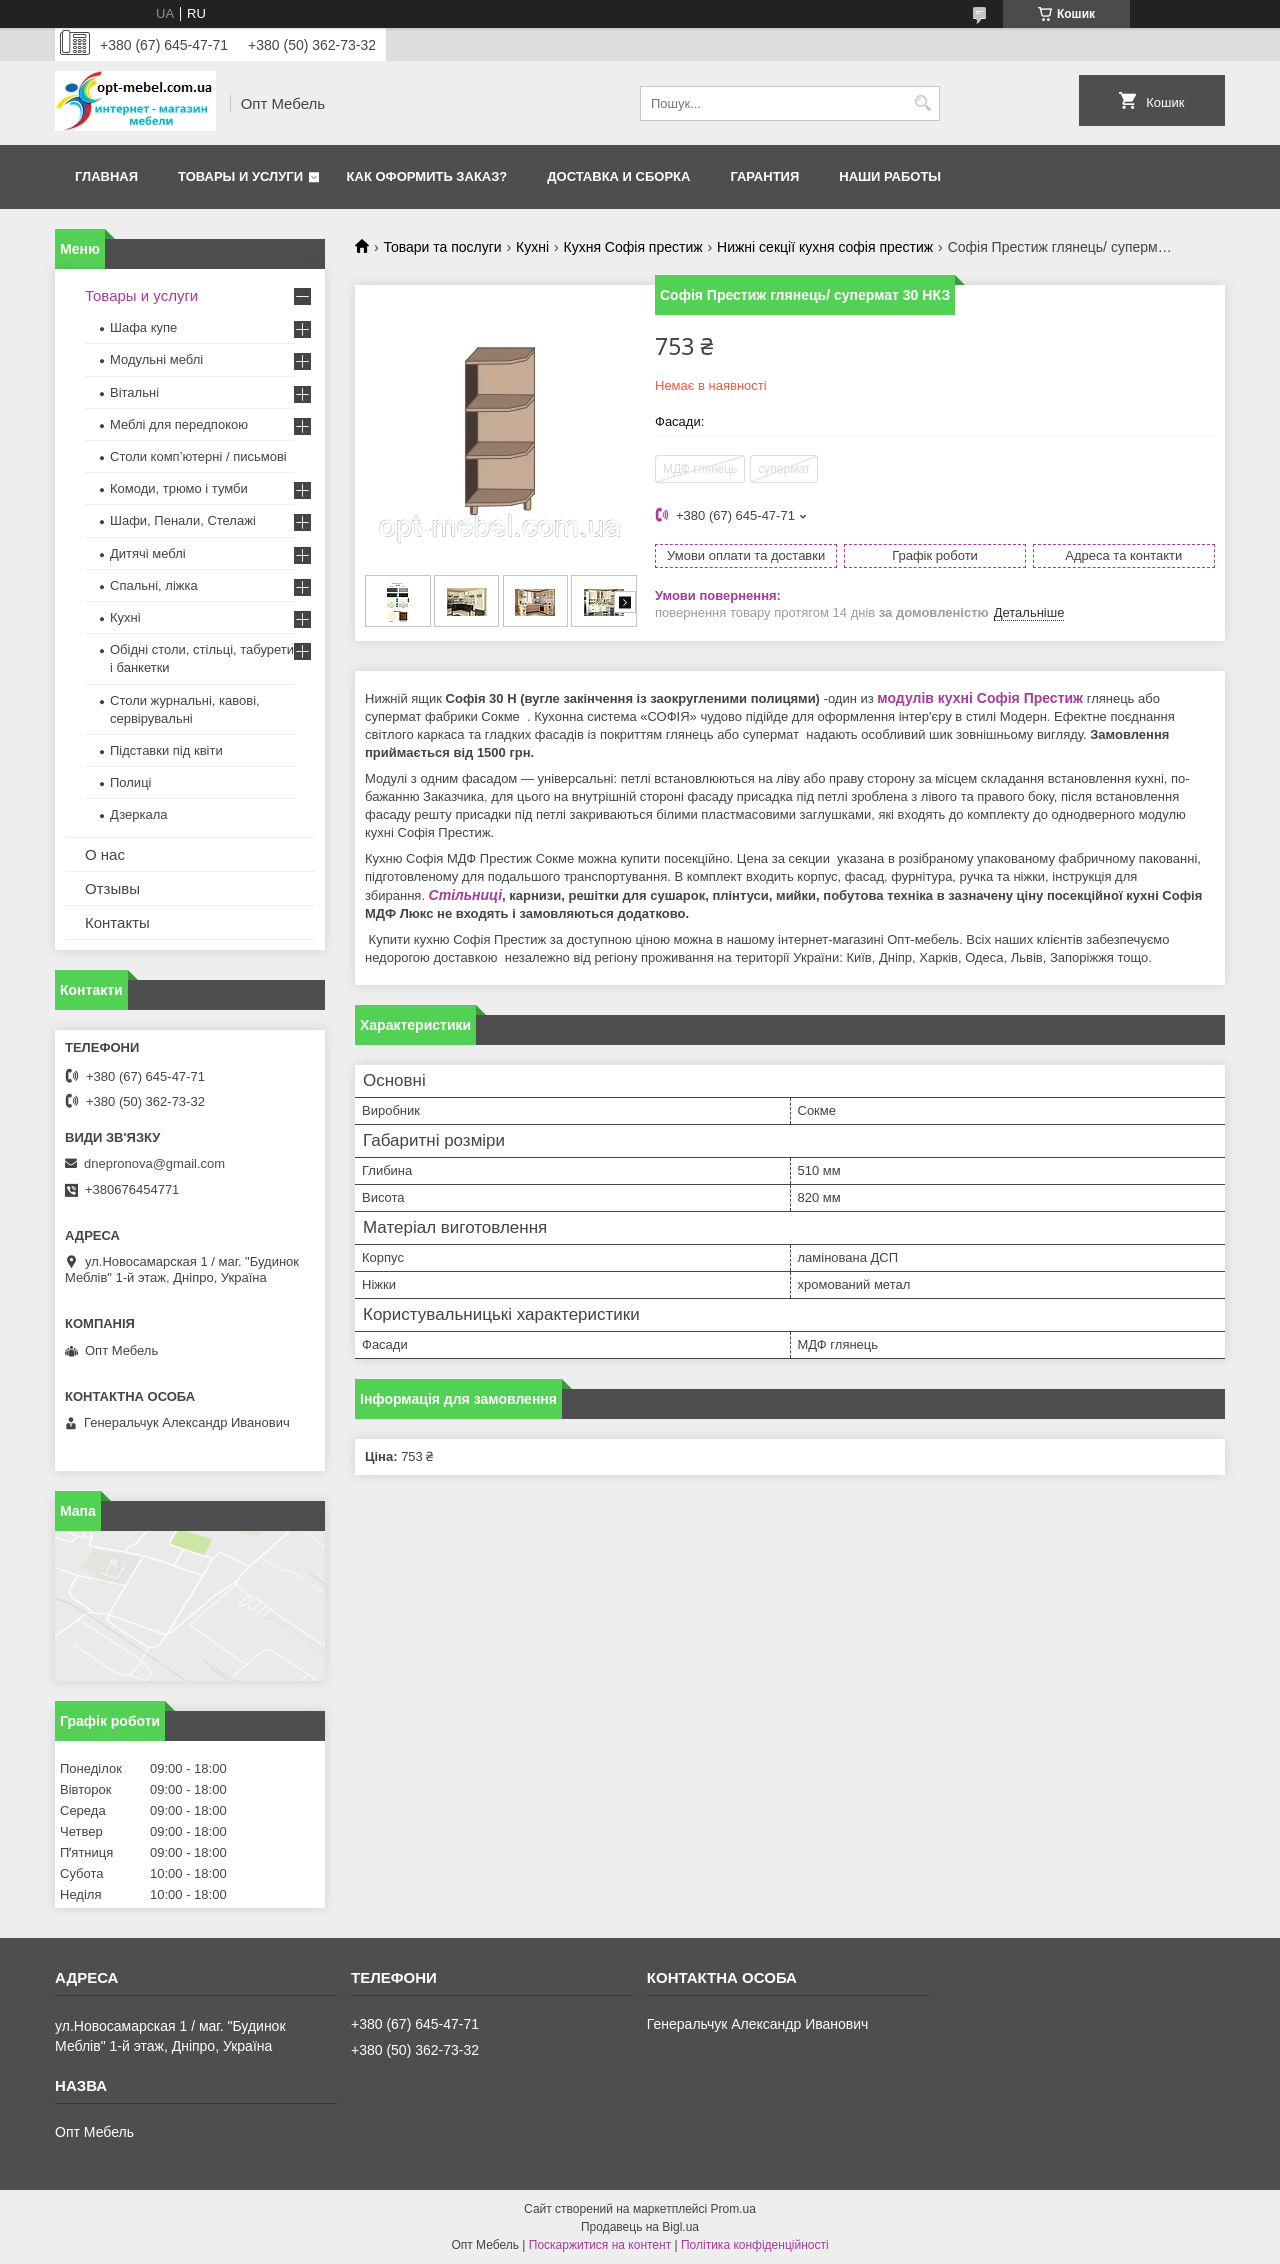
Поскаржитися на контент (600, 2245)
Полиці (130, 782)
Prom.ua (733, 2209)
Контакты (117, 922)
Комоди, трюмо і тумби (179, 488)
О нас (105, 854)
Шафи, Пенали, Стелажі (183, 520)
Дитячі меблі (148, 553)
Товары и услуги (240, 176)
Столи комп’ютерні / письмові (198, 456)
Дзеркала (139, 814)
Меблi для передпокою (179, 424)
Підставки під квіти (166, 750)
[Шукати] (922, 103)
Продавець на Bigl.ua (640, 2227)
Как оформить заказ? (427, 176)
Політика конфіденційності (755, 2245)
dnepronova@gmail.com (154, 1163)
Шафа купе (143, 327)
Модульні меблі (156, 359)
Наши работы (890, 176)
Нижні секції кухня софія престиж (825, 247)
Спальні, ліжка (154, 585)
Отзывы (112, 888)
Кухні (532, 247)
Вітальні (134, 392)
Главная (106, 176)
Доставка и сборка (618, 176)
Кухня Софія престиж (633, 247)
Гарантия (764, 176)
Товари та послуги (442, 247)
